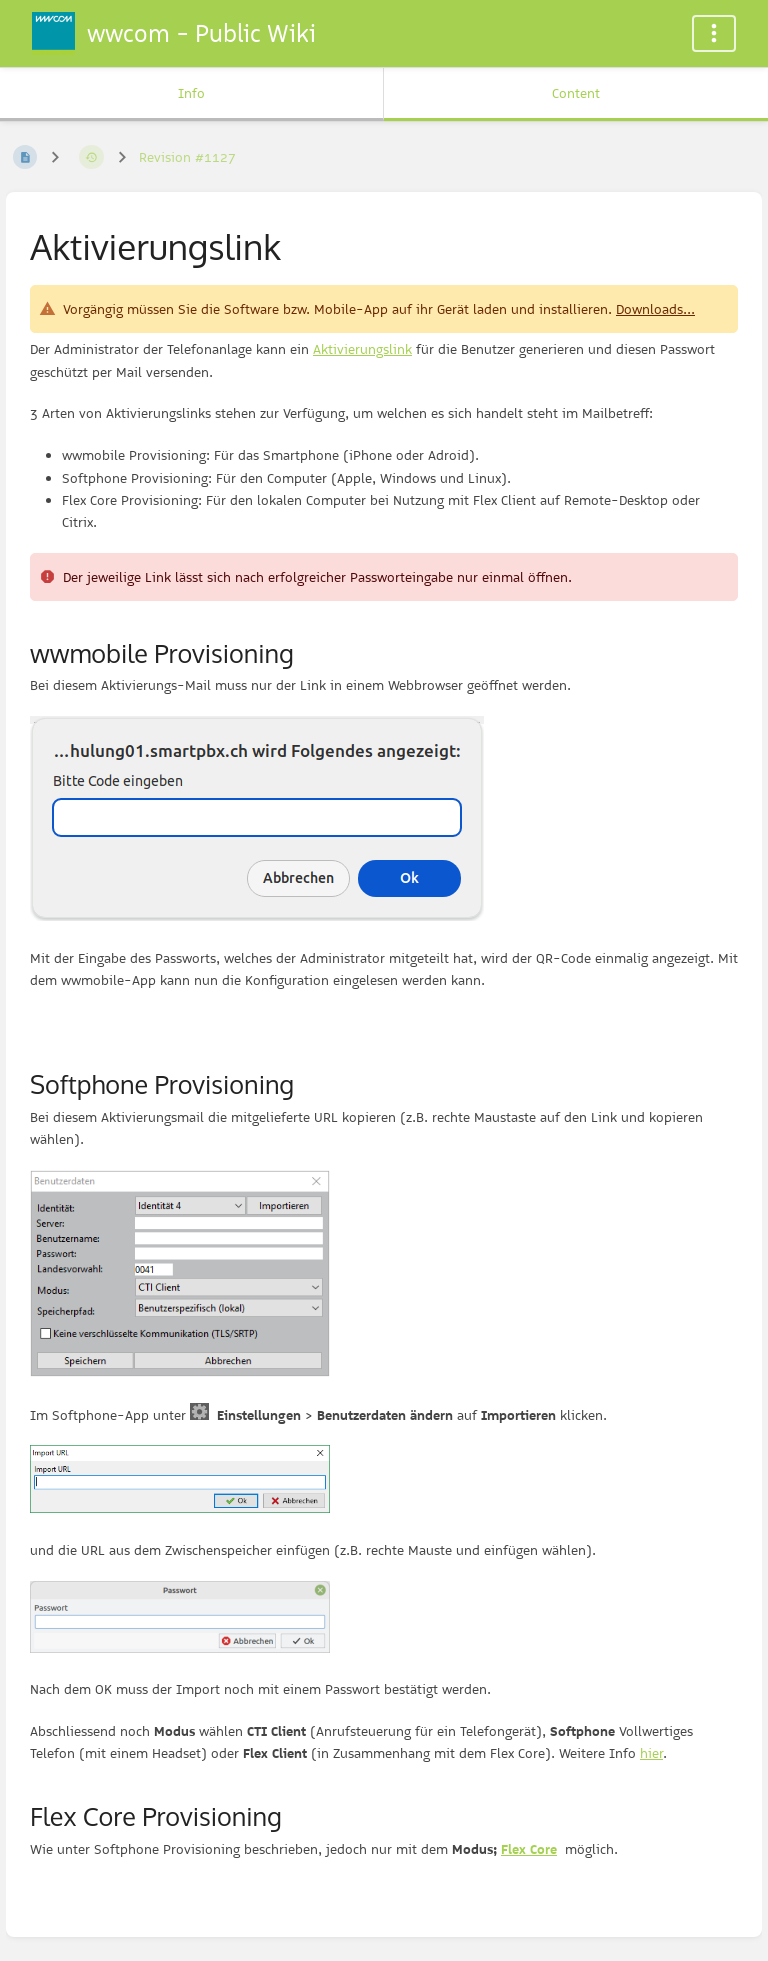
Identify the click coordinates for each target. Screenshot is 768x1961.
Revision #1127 (187, 157)
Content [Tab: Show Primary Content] (576, 93)
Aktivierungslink (362, 349)
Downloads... (655, 309)
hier (651, 1753)
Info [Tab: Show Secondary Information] (191, 93)
